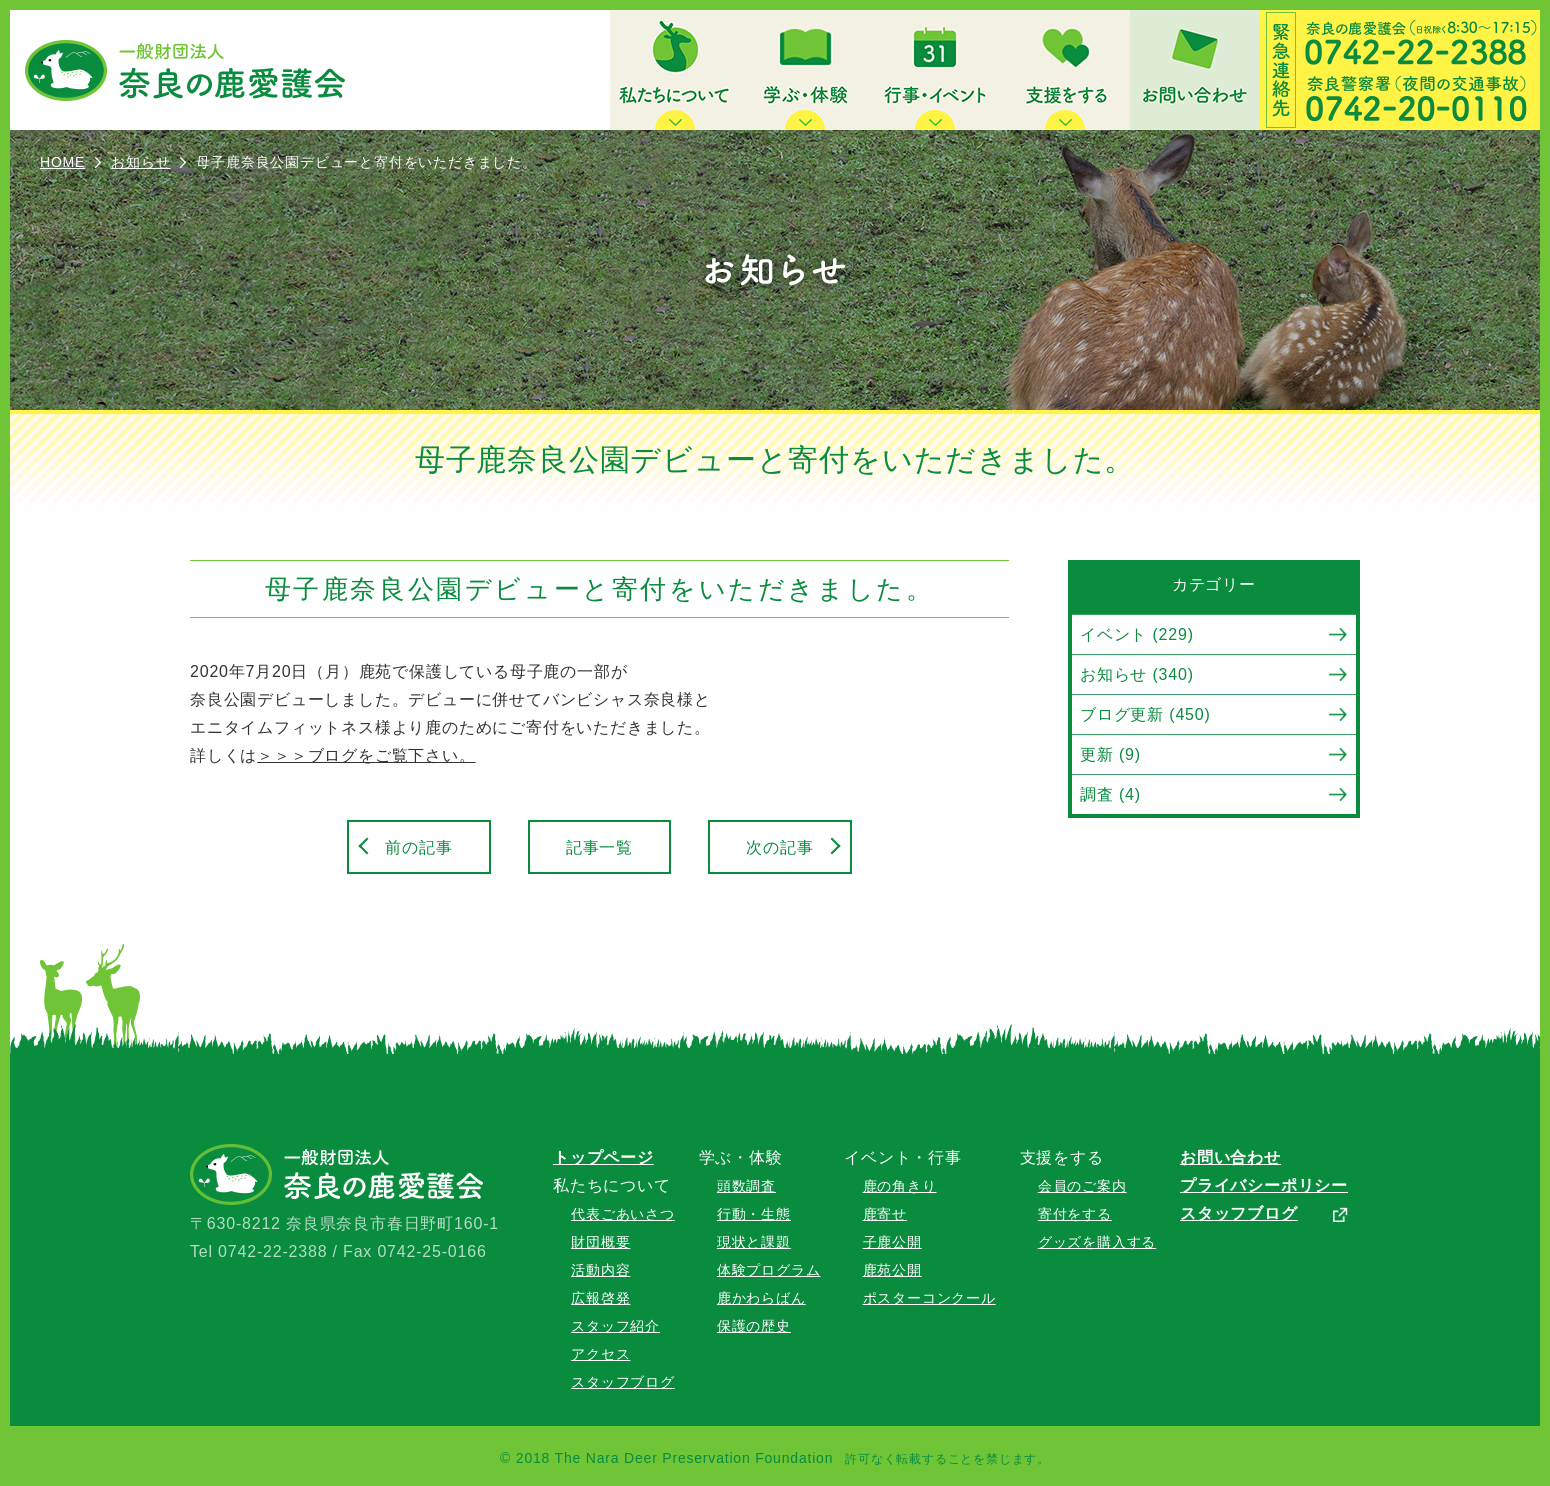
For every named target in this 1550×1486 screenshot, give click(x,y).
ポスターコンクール (929, 1298)
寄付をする (1075, 1214)
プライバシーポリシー (1264, 1185)
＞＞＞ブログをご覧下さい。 (366, 755)
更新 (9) (1110, 754)
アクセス (600, 1354)
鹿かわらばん (761, 1298)
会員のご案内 (1082, 1186)
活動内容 (600, 1270)
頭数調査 (746, 1186)
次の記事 (779, 847)
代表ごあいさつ (623, 1214)
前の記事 (418, 847)
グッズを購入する (1097, 1242)
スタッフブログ (623, 1382)
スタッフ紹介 (615, 1326)
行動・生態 (754, 1214)
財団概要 (600, 1242)
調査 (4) (1110, 794)
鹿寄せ (885, 1214)
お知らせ (140, 162)
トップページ (603, 1157)
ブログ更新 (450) (1145, 714)
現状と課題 (754, 1242)
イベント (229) (1137, 634)
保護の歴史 (754, 1326)
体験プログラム (769, 1270)
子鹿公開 (892, 1242)
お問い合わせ (1230, 1157)
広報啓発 (600, 1298)
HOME (62, 162)
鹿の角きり (900, 1186)
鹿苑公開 (892, 1270)
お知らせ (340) (1137, 674)
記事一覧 (599, 847)
